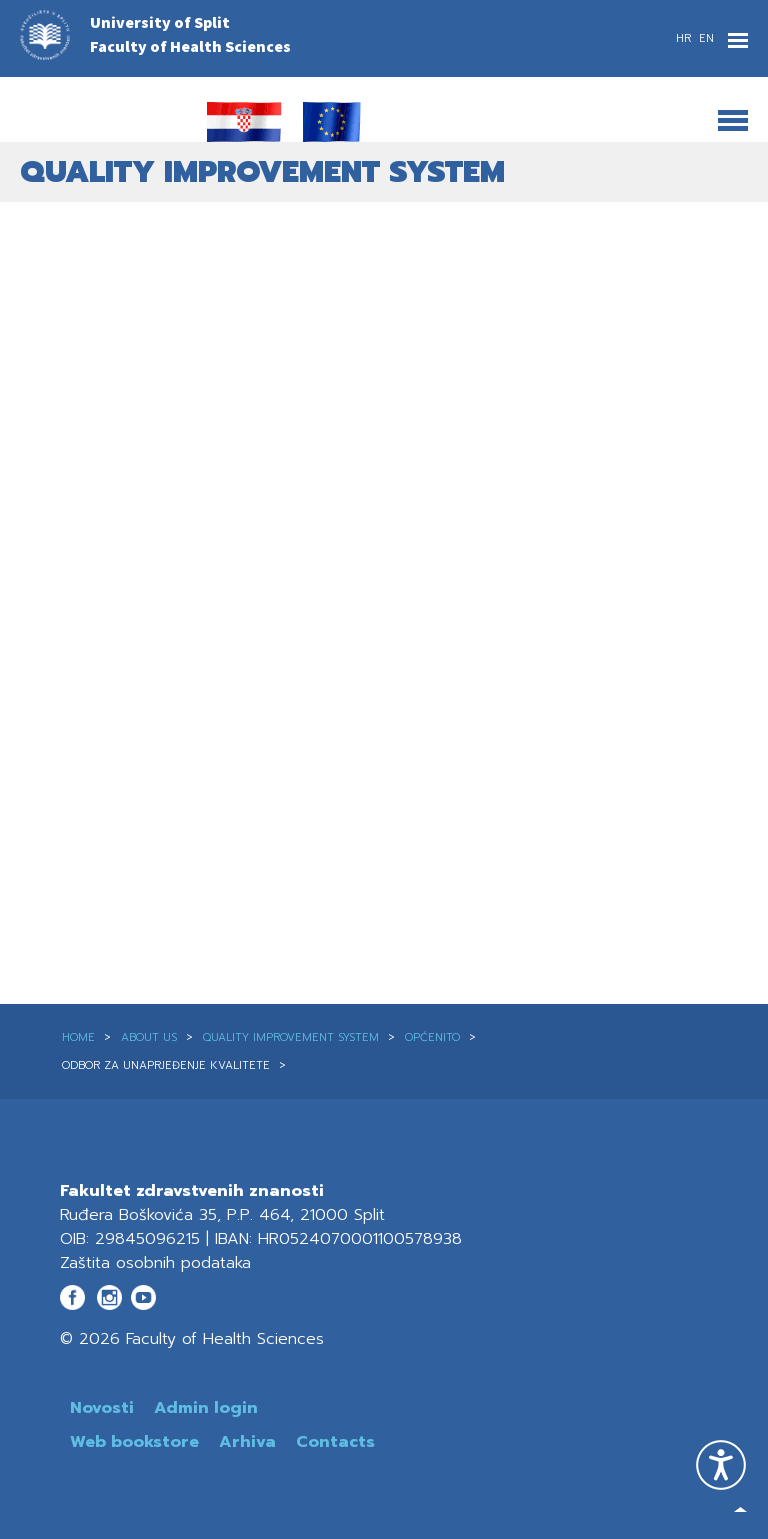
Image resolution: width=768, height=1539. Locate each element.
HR (685, 38)
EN (706, 38)
